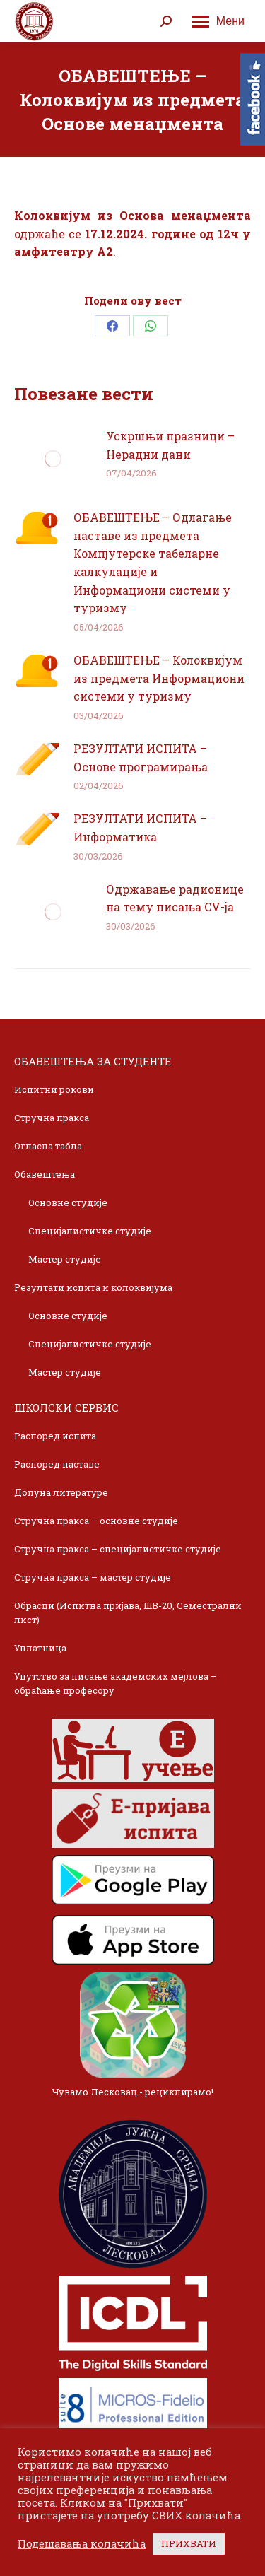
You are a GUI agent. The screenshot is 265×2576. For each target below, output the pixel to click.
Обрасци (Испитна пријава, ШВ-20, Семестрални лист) (128, 1612)
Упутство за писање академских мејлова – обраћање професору (115, 1683)
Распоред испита (55, 1435)
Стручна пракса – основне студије (96, 1520)
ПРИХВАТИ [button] (188, 2543)
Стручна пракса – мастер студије (92, 1577)
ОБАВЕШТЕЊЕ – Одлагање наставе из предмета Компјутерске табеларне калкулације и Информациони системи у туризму (152, 562)
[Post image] (53, 459)
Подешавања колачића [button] (82, 2544)
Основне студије (67, 1202)
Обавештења (44, 1174)
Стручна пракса (51, 1117)
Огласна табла (48, 1146)
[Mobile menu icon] (218, 21)
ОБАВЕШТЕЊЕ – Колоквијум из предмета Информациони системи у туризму (159, 677)
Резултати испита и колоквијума (93, 1287)
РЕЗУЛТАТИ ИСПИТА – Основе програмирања (140, 757)
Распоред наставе (57, 1464)
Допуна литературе (61, 1492)
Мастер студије (64, 1259)
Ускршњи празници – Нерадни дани (170, 445)
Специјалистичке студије (89, 1230)
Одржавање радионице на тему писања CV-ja (175, 898)
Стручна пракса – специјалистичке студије (117, 1548)
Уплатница (40, 1647)
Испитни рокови (54, 1089)
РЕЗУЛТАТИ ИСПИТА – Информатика (140, 827)
